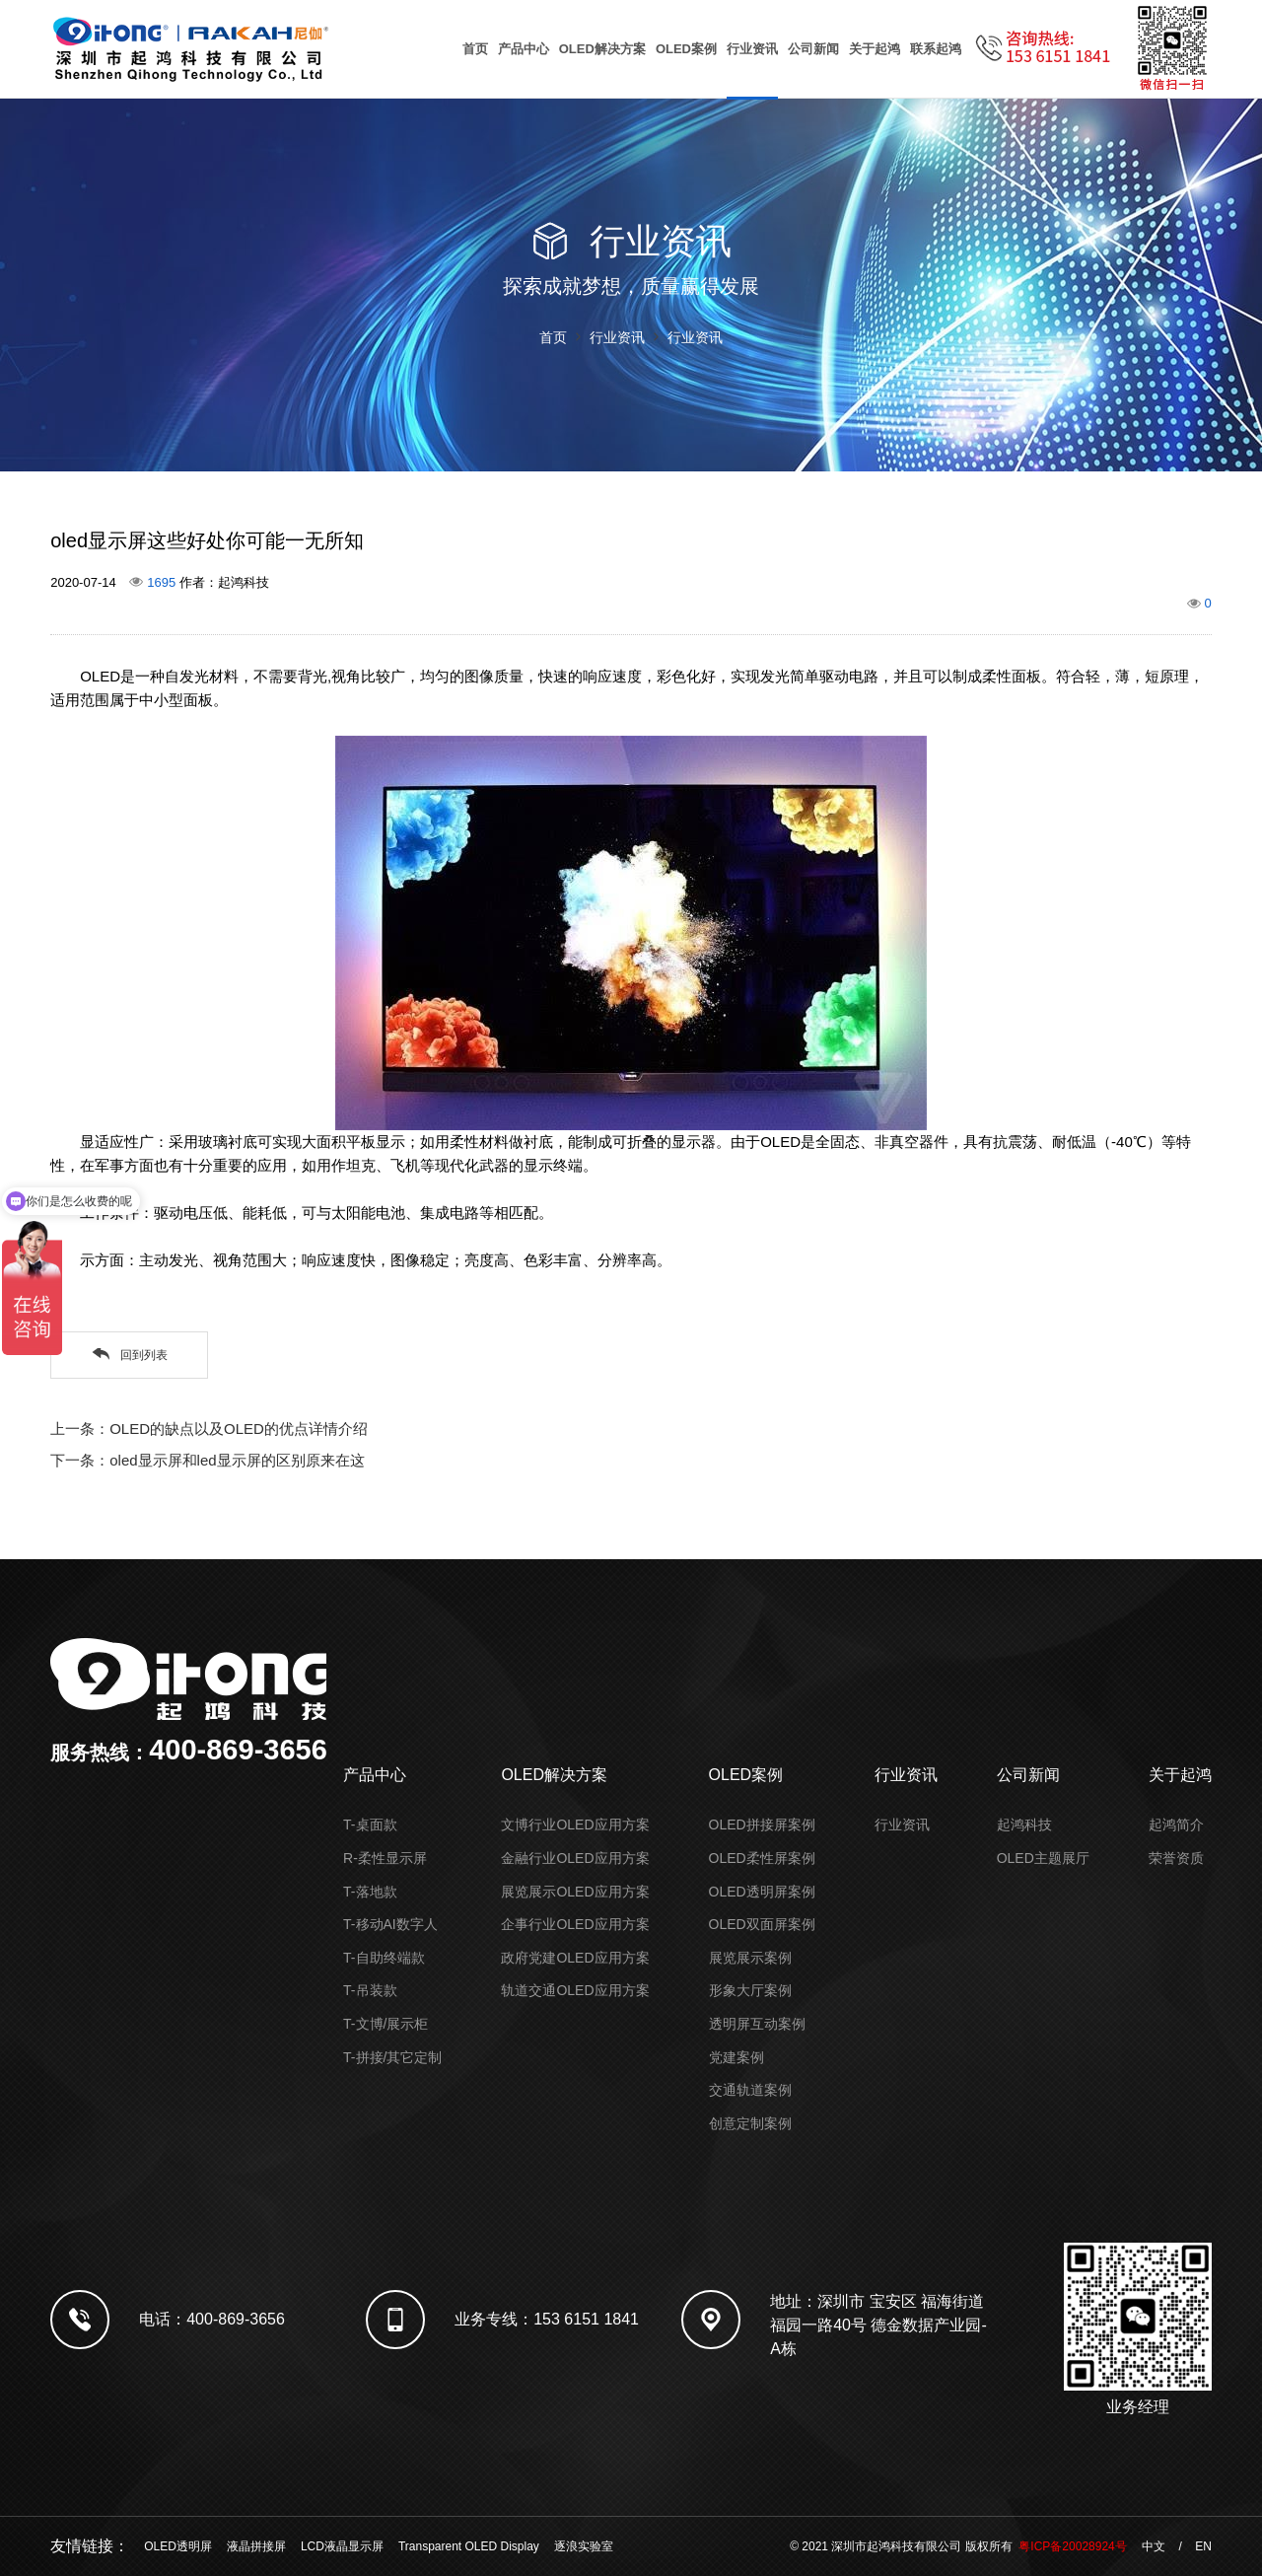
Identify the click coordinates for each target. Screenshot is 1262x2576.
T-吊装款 (369, 1990)
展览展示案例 (750, 1958)
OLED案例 (686, 48)
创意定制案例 (750, 2123)
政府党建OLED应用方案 (575, 1958)
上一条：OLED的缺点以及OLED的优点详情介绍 (209, 1428)
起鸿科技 (1024, 1824)
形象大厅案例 (750, 1990)
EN (1203, 2546)
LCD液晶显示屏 (342, 2546)
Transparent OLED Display (468, 2546)
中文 (1153, 2546)
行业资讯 (752, 48)
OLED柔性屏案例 (762, 1858)
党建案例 (736, 2057)
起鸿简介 (1176, 1824)
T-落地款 (369, 1891)
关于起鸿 (874, 48)
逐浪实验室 (583, 2546)
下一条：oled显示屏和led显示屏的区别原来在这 (207, 1460)
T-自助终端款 (383, 1958)
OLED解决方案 (602, 48)
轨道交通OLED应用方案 (575, 1990)
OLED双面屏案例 (762, 1924)
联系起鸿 (935, 48)
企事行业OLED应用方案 (575, 1924)
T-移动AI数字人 (390, 1924)
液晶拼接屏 (256, 2546)
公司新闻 (813, 48)
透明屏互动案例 (757, 2024)
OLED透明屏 (178, 2546)
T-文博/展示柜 (385, 2024)
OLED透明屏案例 (762, 1891)
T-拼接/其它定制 (392, 2057)
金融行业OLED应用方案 (575, 1858)
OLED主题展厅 (1043, 1858)
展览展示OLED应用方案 (575, 1891)
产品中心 (523, 48)
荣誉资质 (1176, 1858)
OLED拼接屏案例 (762, 1824)
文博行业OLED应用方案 (575, 1824)
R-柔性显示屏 (385, 1858)
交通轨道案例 (750, 2090)
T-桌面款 (369, 1824)
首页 (475, 48)
